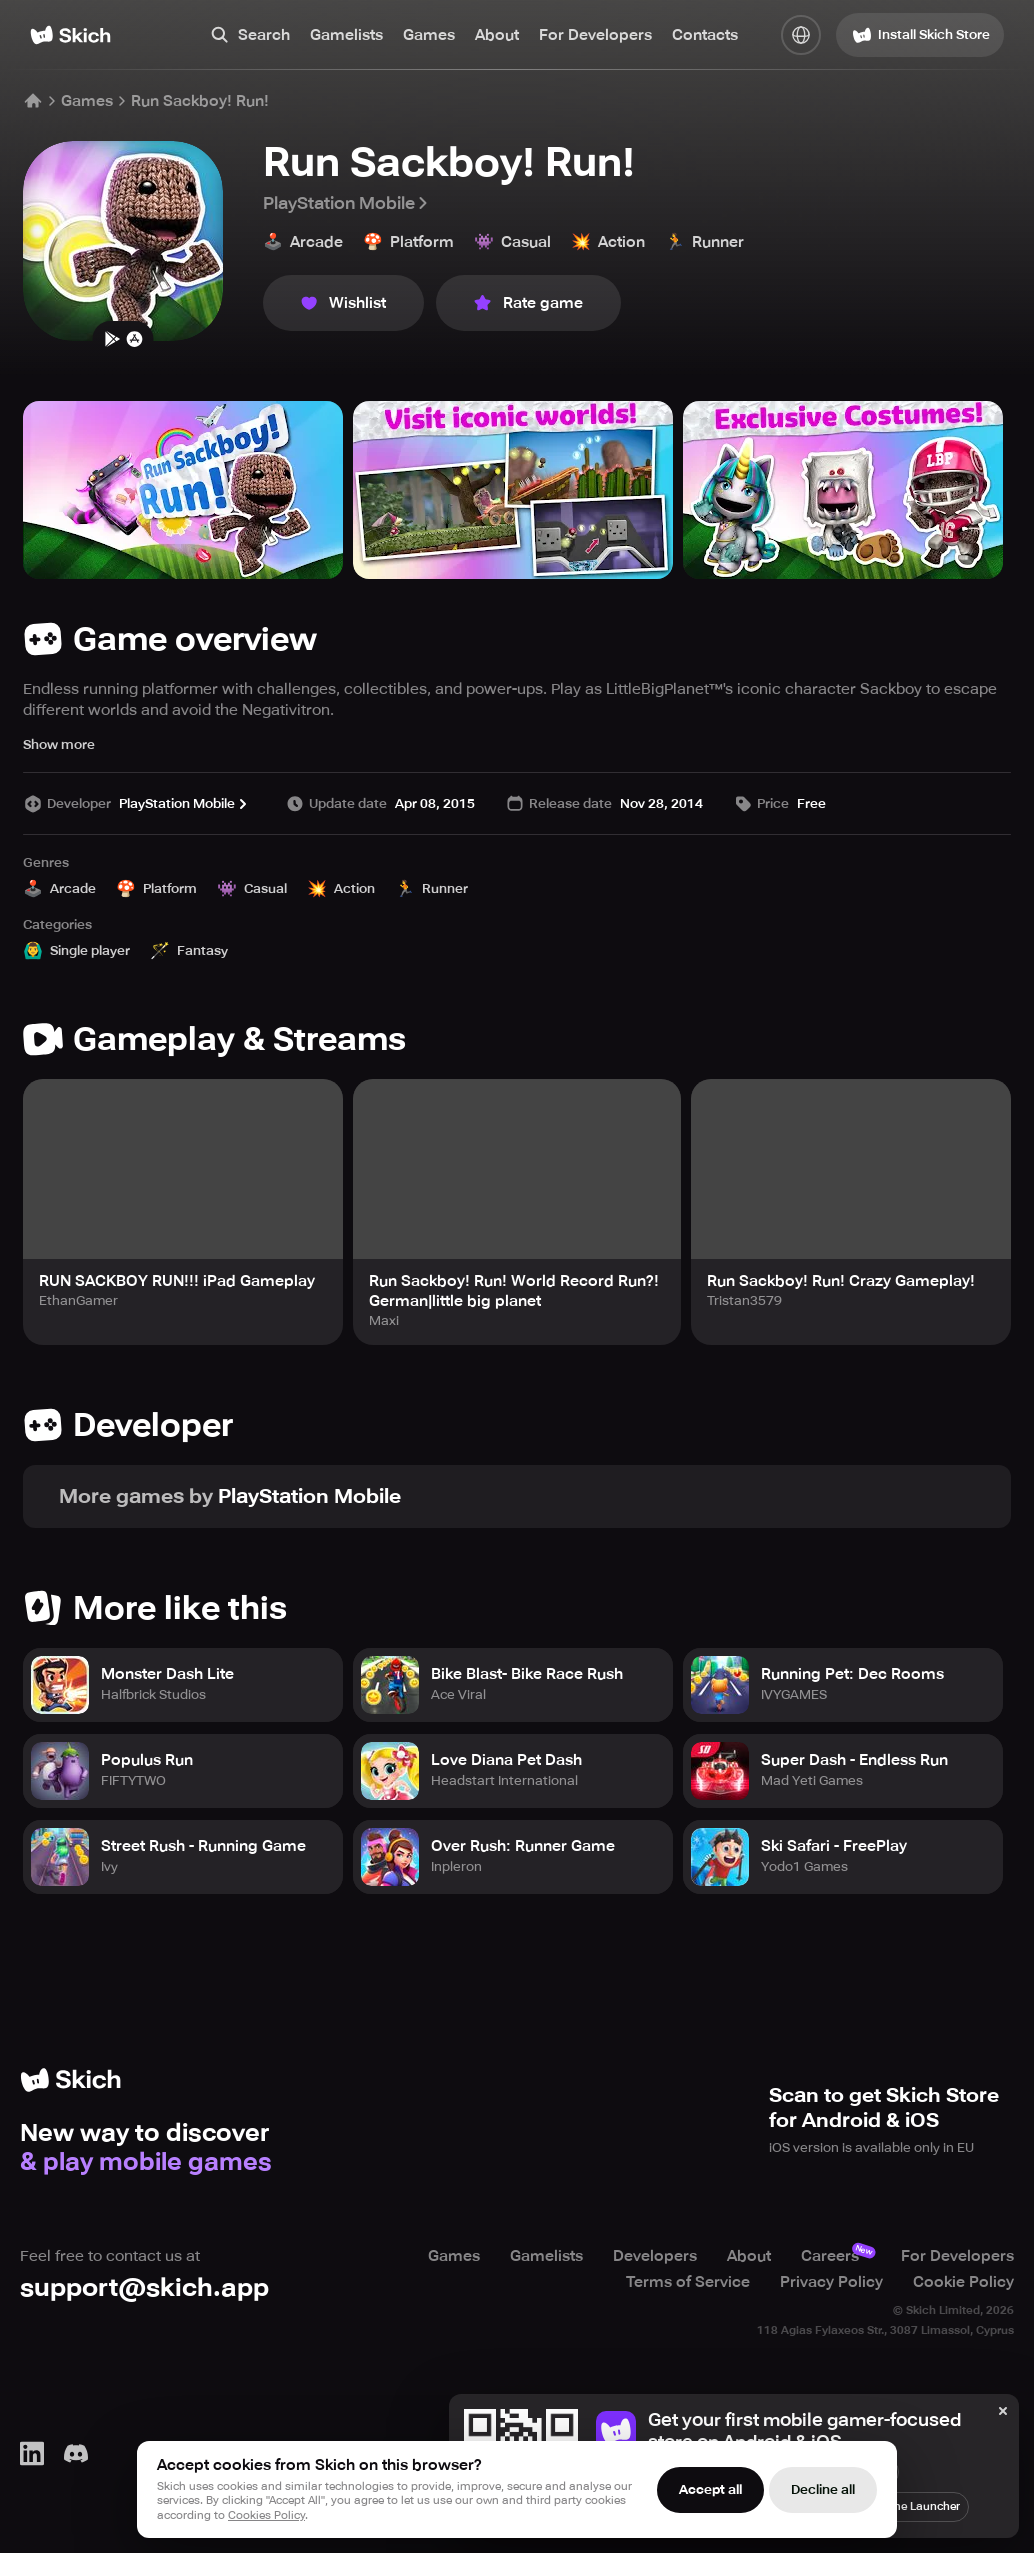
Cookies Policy (266, 2515)
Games (429, 35)
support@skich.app (144, 2287)
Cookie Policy (963, 2282)
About (497, 35)
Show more (59, 744)
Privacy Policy (831, 2282)
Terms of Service (688, 2282)
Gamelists (346, 35)
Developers (655, 2256)
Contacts (705, 35)
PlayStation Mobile (347, 203)
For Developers (595, 35)
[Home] (70, 35)
